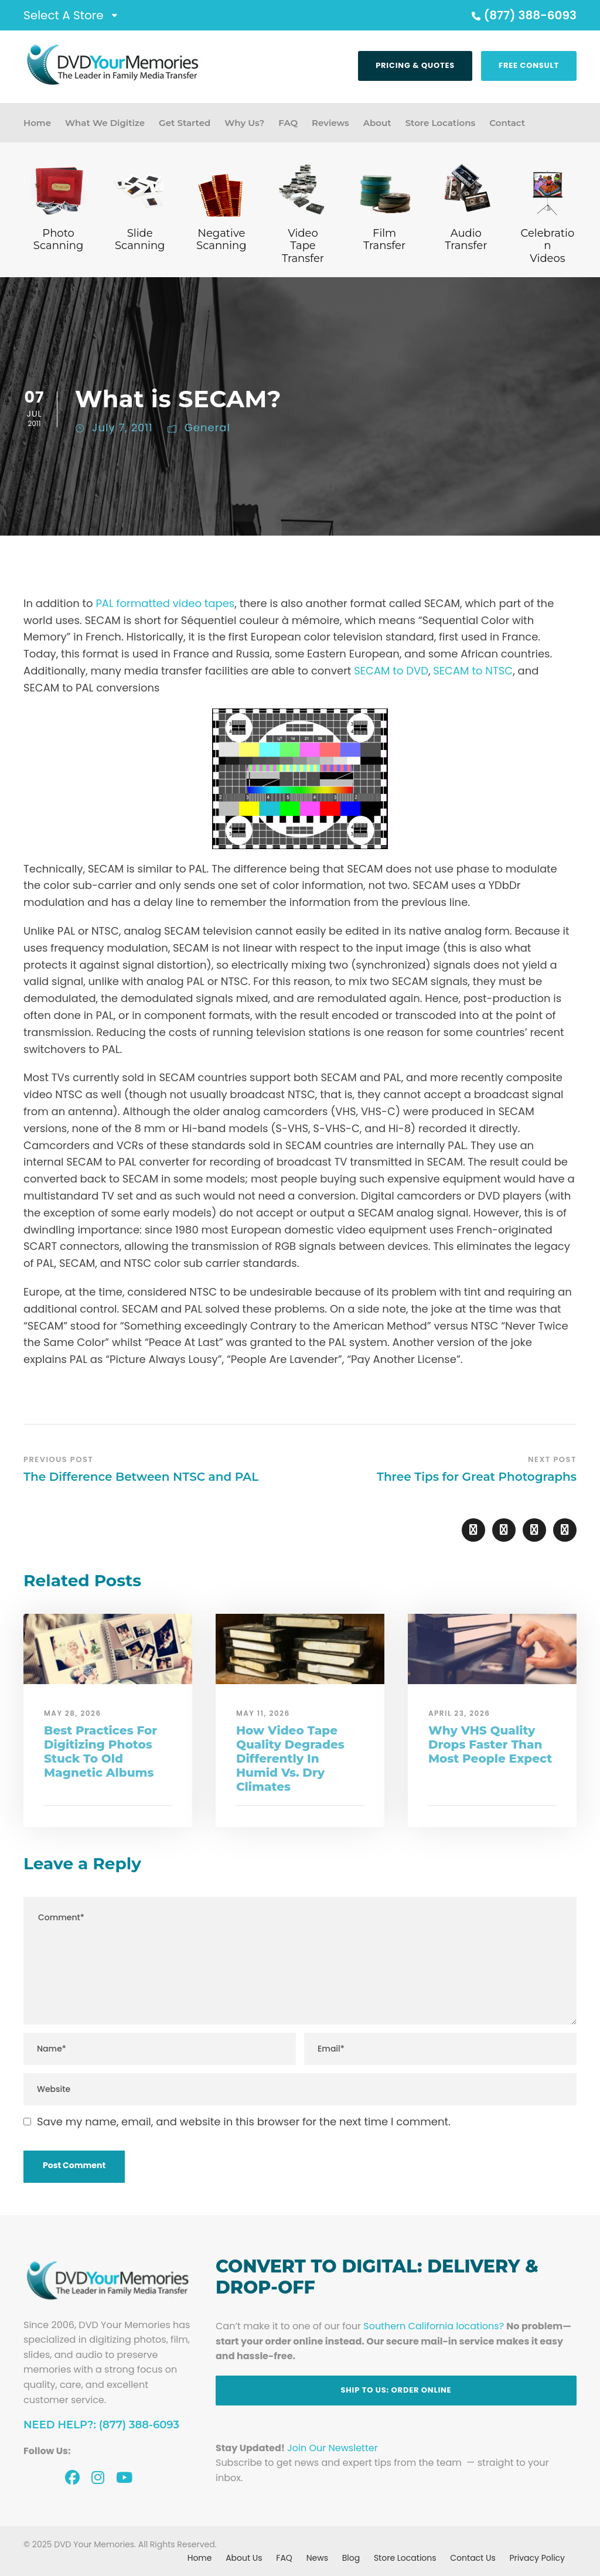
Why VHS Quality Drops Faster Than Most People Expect (490, 1744)
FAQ (288, 122)
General (207, 427)
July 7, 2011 (122, 427)
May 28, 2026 (72, 1713)
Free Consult (529, 65)
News (317, 2558)
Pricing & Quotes (415, 65)
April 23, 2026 (459, 1713)
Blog (351, 2558)
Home (37, 122)
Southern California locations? (433, 2326)
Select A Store (63, 15)
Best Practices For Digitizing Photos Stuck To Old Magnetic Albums (100, 1751)
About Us (244, 2558)
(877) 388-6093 (523, 15)
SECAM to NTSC (473, 670)
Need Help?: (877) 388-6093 (101, 2424)
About (377, 122)
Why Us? (244, 122)
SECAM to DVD (391, 670)
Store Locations (440, 122)
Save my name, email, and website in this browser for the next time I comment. (244, 2121)
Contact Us (472, 2558)
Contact (507, 122)
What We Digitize (105, 122)
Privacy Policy (537, 2558)
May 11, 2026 (263, 1713)
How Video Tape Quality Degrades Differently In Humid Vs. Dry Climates (290, 1758)
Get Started (184, 122)
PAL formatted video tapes (165, 603)
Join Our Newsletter (332, 2448)
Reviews (330, 122)
